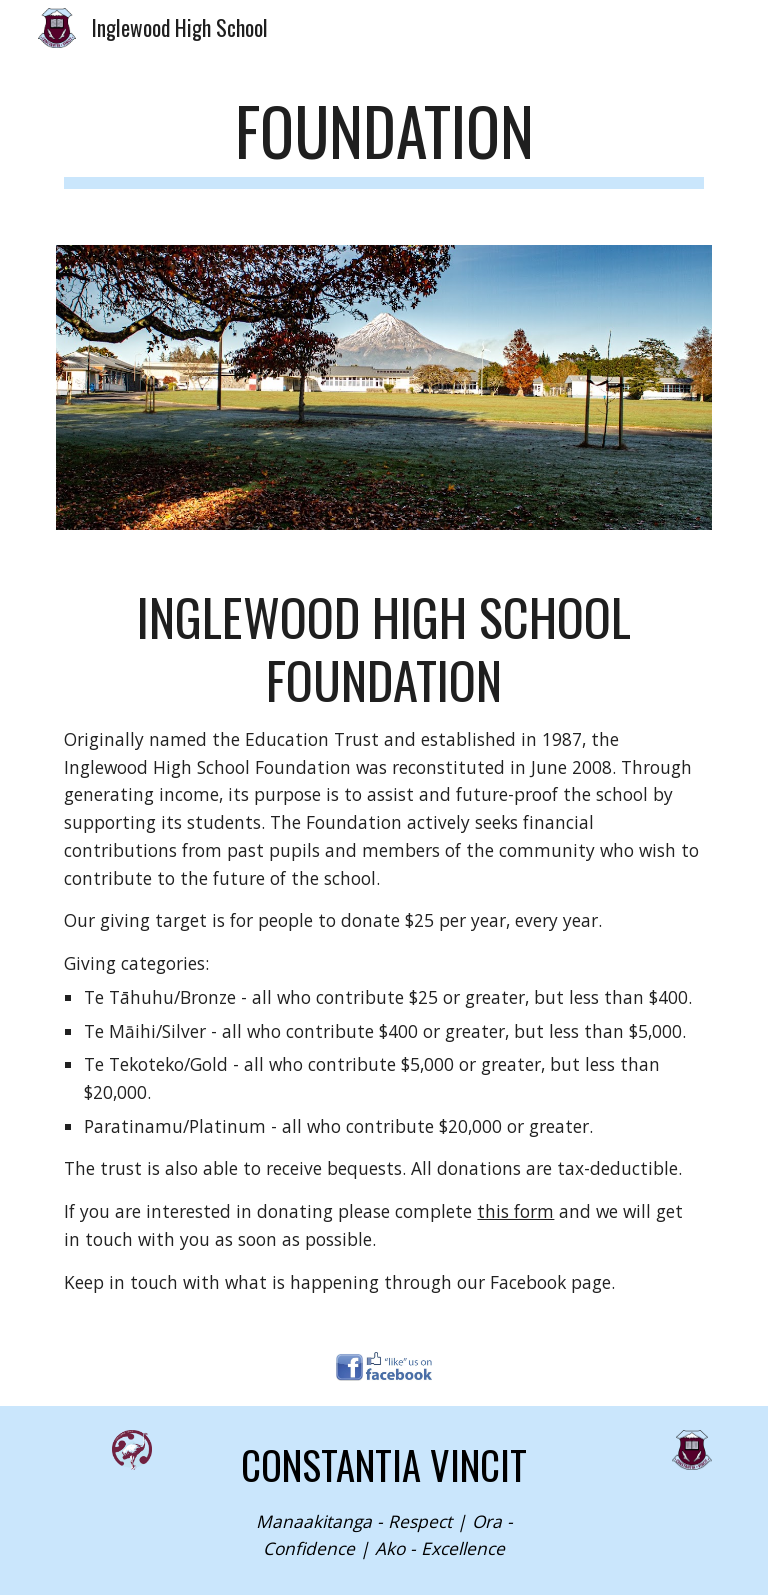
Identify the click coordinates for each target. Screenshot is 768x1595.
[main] (383, 140)
